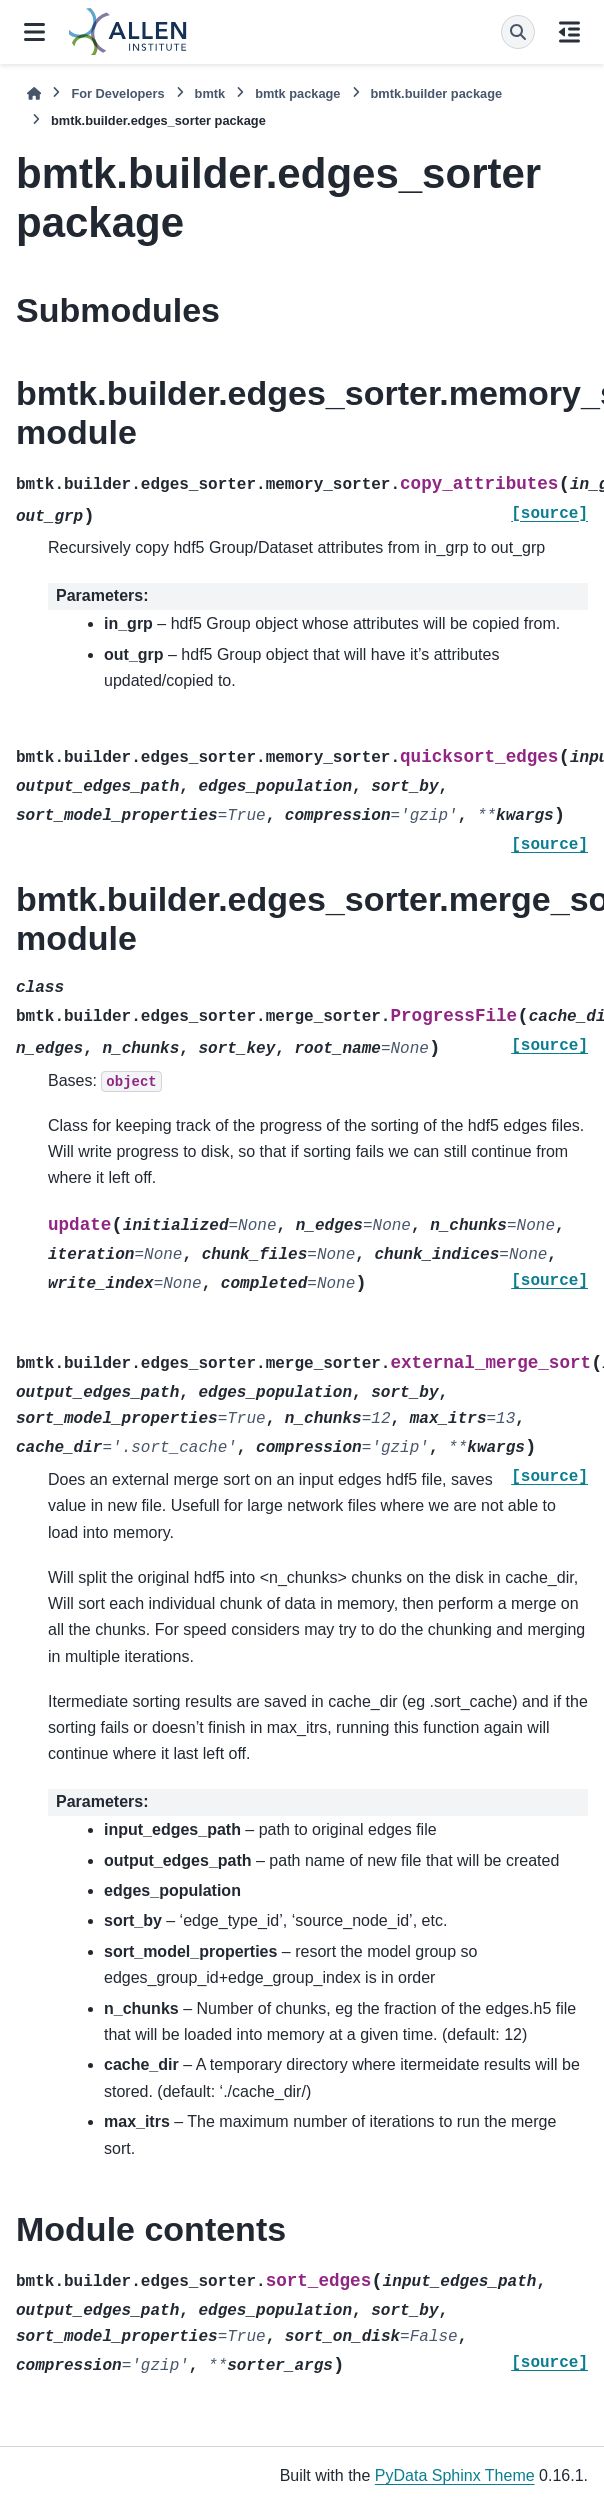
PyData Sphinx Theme (455, 2475)
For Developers (117, 93)
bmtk (210, 93)
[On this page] (569, 32)
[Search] (518, 32)
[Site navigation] (34, 32)
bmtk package (297, 93)
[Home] (34, 93)
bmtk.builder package (437, 93)
